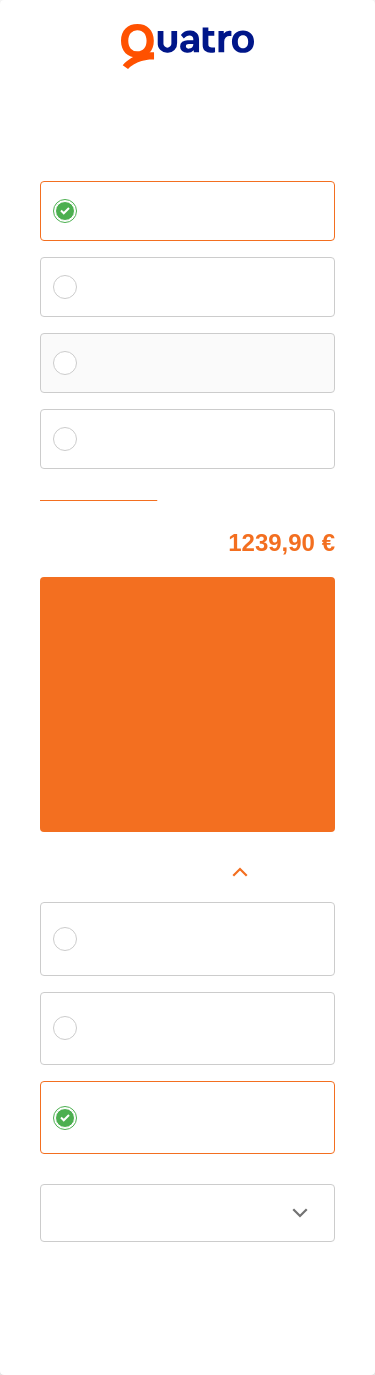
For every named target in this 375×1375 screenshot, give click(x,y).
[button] (187, 872)
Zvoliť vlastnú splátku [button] (103, 495)
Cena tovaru (75, 539)
